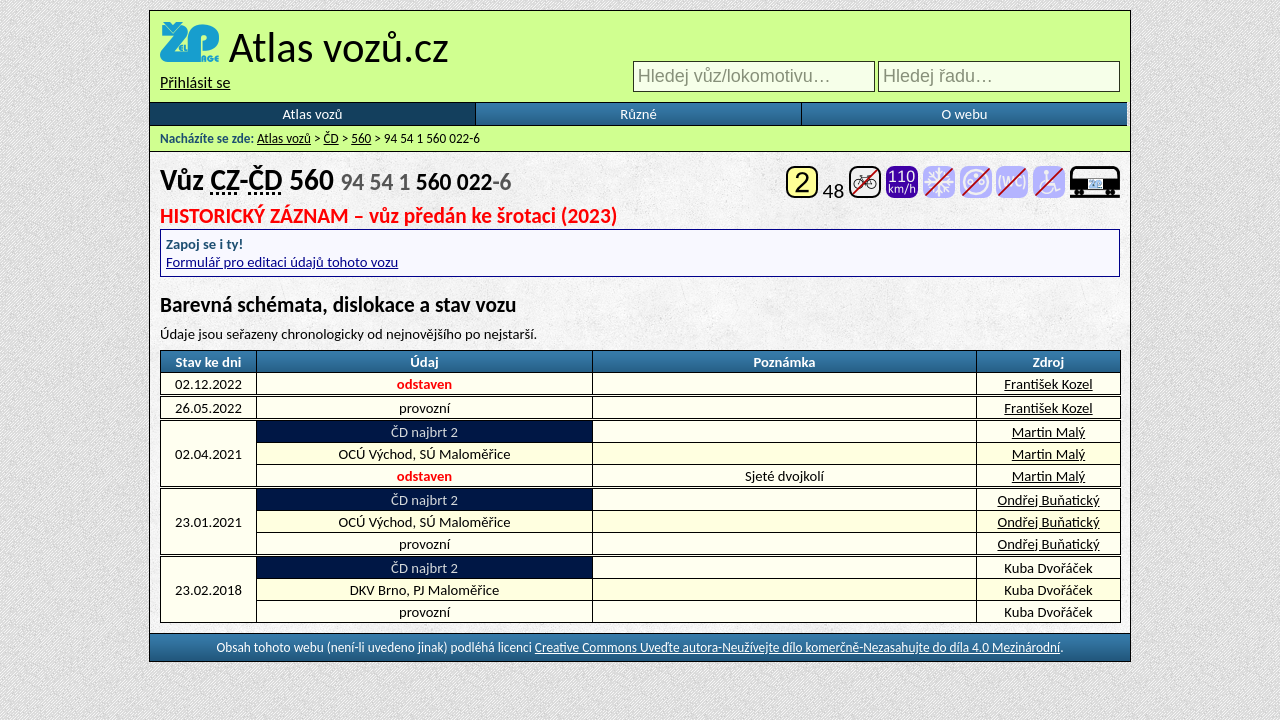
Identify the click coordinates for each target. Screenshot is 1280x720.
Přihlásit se (195, 82)
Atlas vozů (313, 114)
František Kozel (1048, 384)
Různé (638, 114)
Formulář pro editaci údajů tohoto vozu (282, 262)
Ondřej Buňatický (1048, 500)
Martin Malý (1048, 432)
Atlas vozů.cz (339, 47)
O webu (964, 114)
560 (361, 138)
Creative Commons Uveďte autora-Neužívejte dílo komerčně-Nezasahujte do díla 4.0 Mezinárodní (797, 647)
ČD (331, 138)
